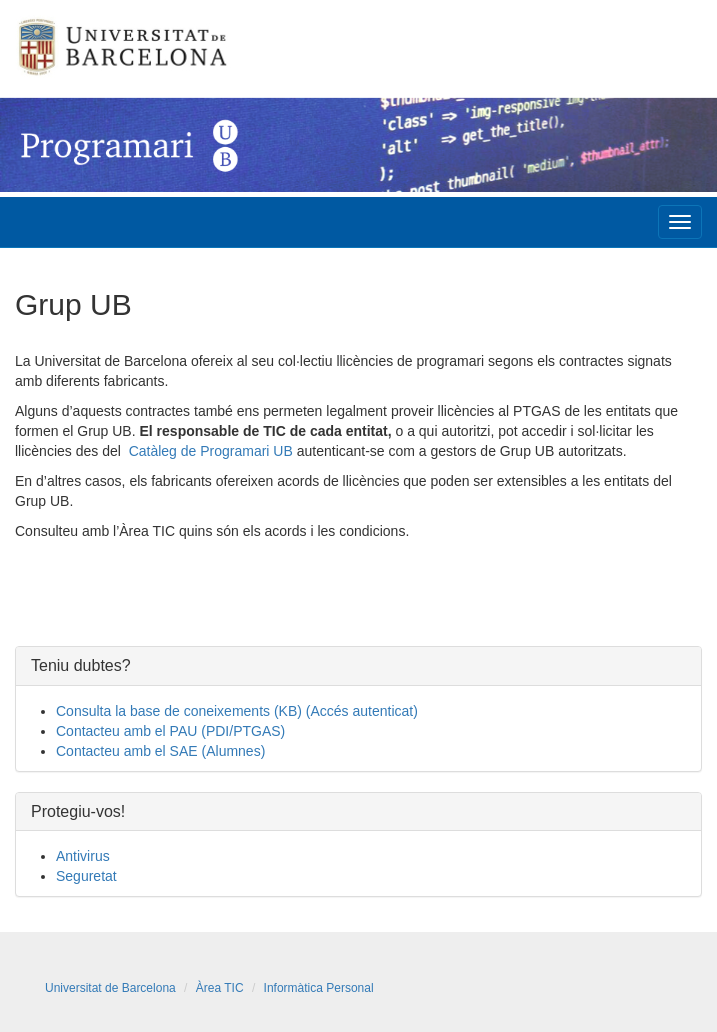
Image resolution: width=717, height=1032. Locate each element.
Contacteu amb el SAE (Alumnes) (160, 751)
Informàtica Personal (319, 988)
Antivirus (83, 856)
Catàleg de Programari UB (211, 451)
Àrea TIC (220, 988)
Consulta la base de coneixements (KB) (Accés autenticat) (237, 711)
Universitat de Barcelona (110, 988)
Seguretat (86, 876)
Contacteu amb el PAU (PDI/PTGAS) (170, 731)
